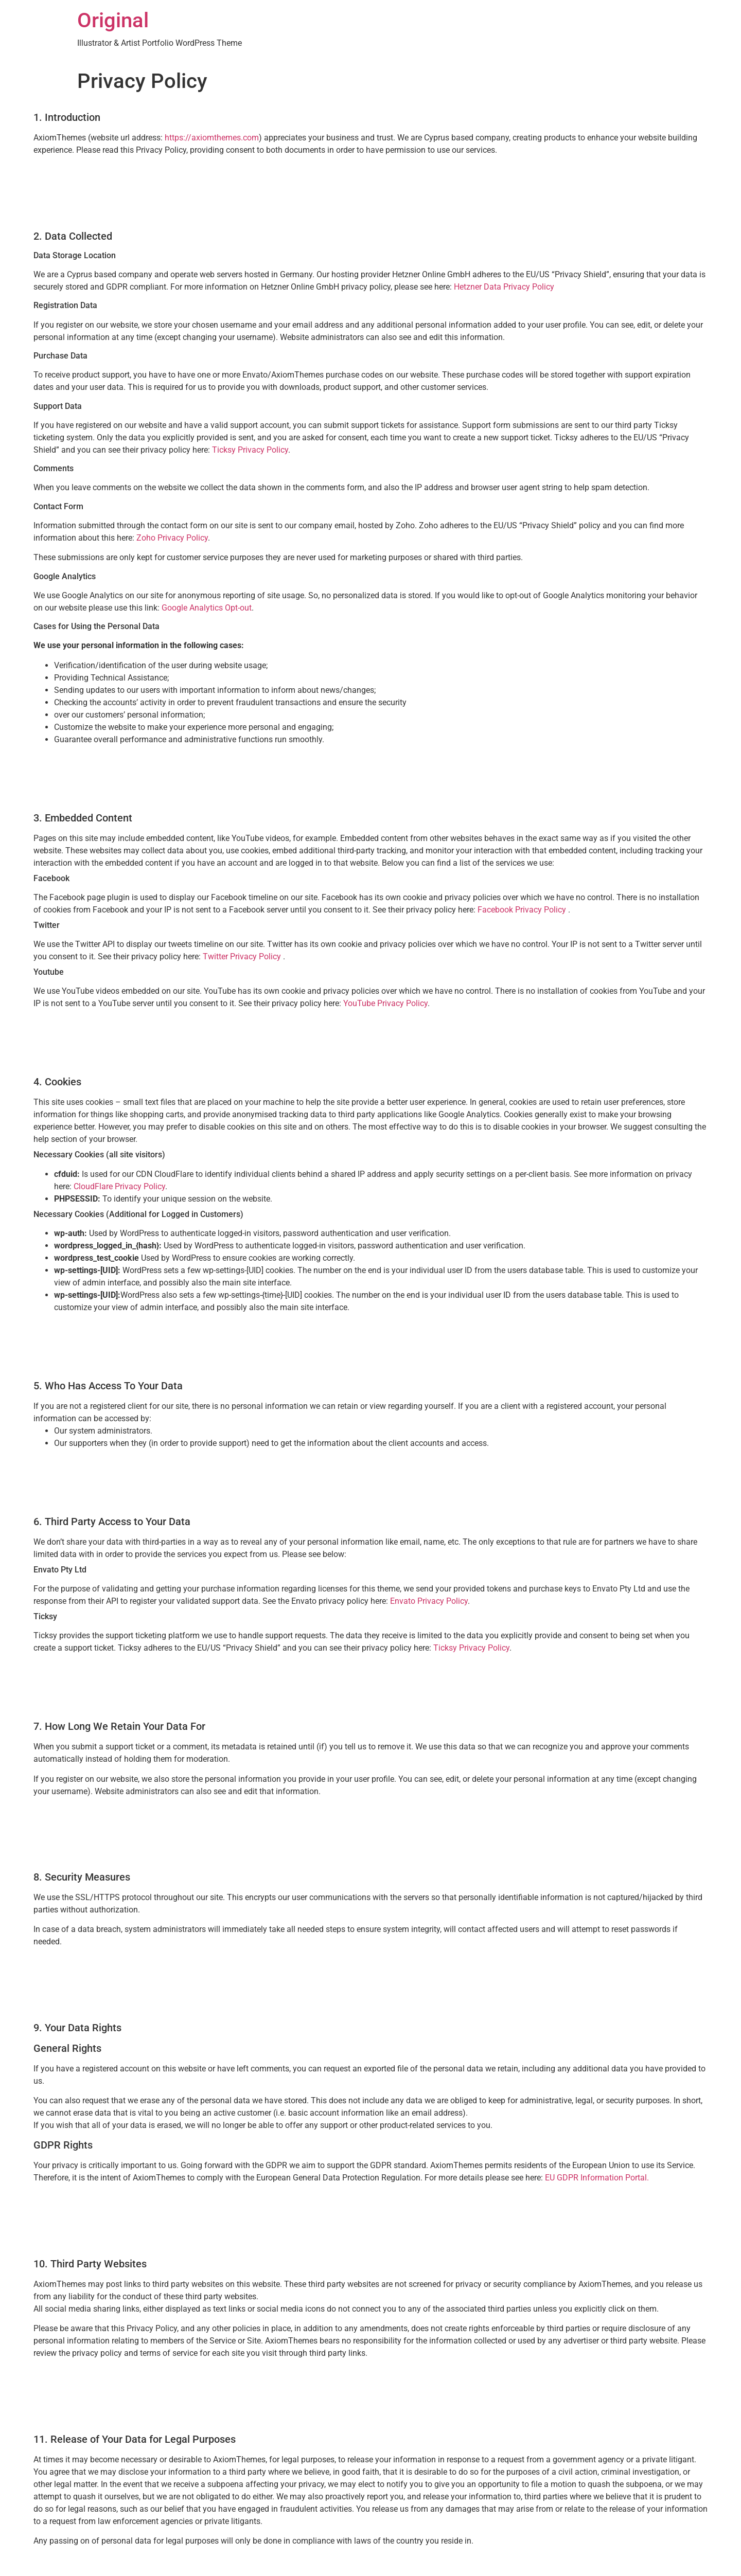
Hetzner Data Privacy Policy (504, 287)
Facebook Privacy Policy (523, 910)
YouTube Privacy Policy (385, 1003)
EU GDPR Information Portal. (597, 2178)
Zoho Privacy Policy (172, 538)
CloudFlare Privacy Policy (119, 1186)
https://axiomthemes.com (212, 137)
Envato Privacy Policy (429, 1601)
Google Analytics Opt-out (207, 608)
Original (113, 20)
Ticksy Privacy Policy (250, 450)
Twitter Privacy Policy (243, 956)
